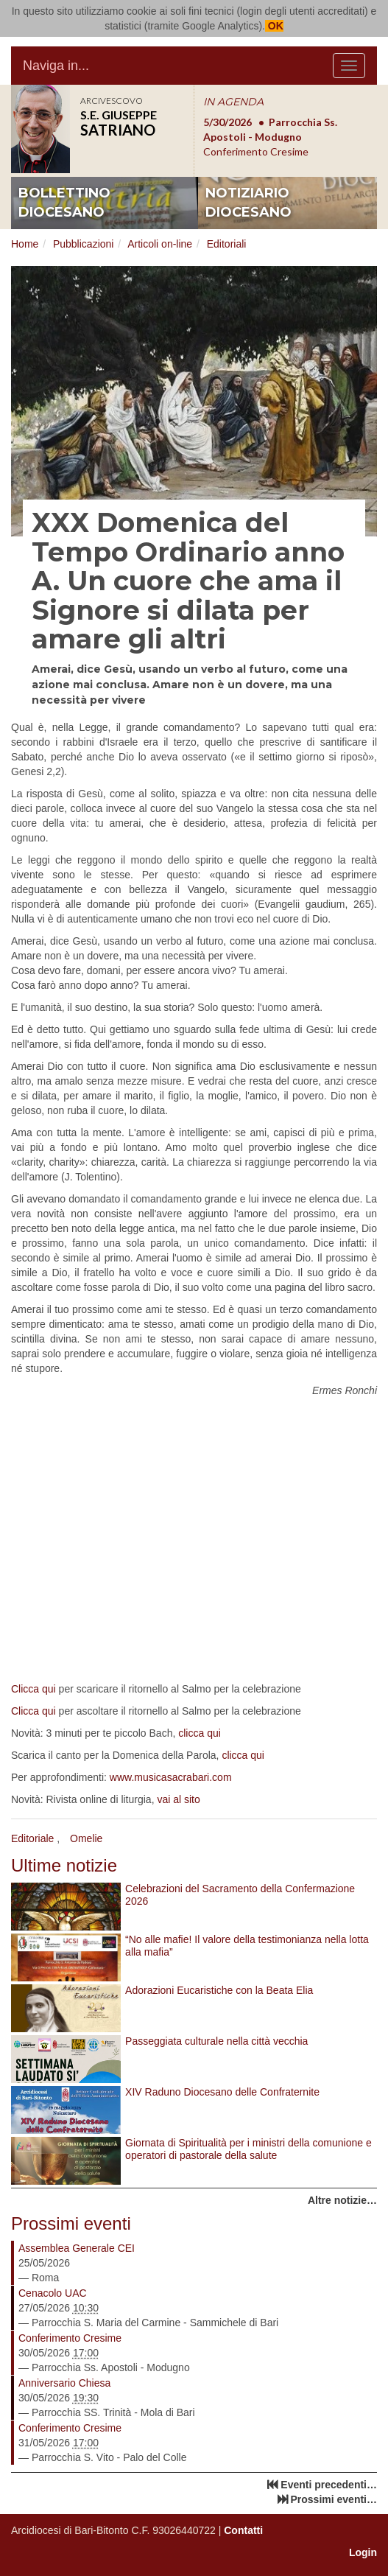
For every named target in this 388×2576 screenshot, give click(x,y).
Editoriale (32, 1838)
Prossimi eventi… (334, 2499)
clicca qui (199, 1733)
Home (24, 244)
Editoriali (227, 244)
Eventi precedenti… (329, 2485)
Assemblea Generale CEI (76, 2248)
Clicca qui (33, 1689)
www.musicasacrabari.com (171, 1777)
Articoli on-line (159, 244)
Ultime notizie (64, 1865)
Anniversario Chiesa (64, 2383)
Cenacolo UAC (52, 2293)
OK (274, 26)
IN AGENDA (233, 101)
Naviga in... (56, 65)
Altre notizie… (342, 2200)
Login (363, 2552)
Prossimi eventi (71, 2223)
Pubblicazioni (83, 244)
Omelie (86, 1838)
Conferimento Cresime (69, 2338)
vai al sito (178, 1799)
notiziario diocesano (248, 202)
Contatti (243, 2530)
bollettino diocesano (64, 202)
